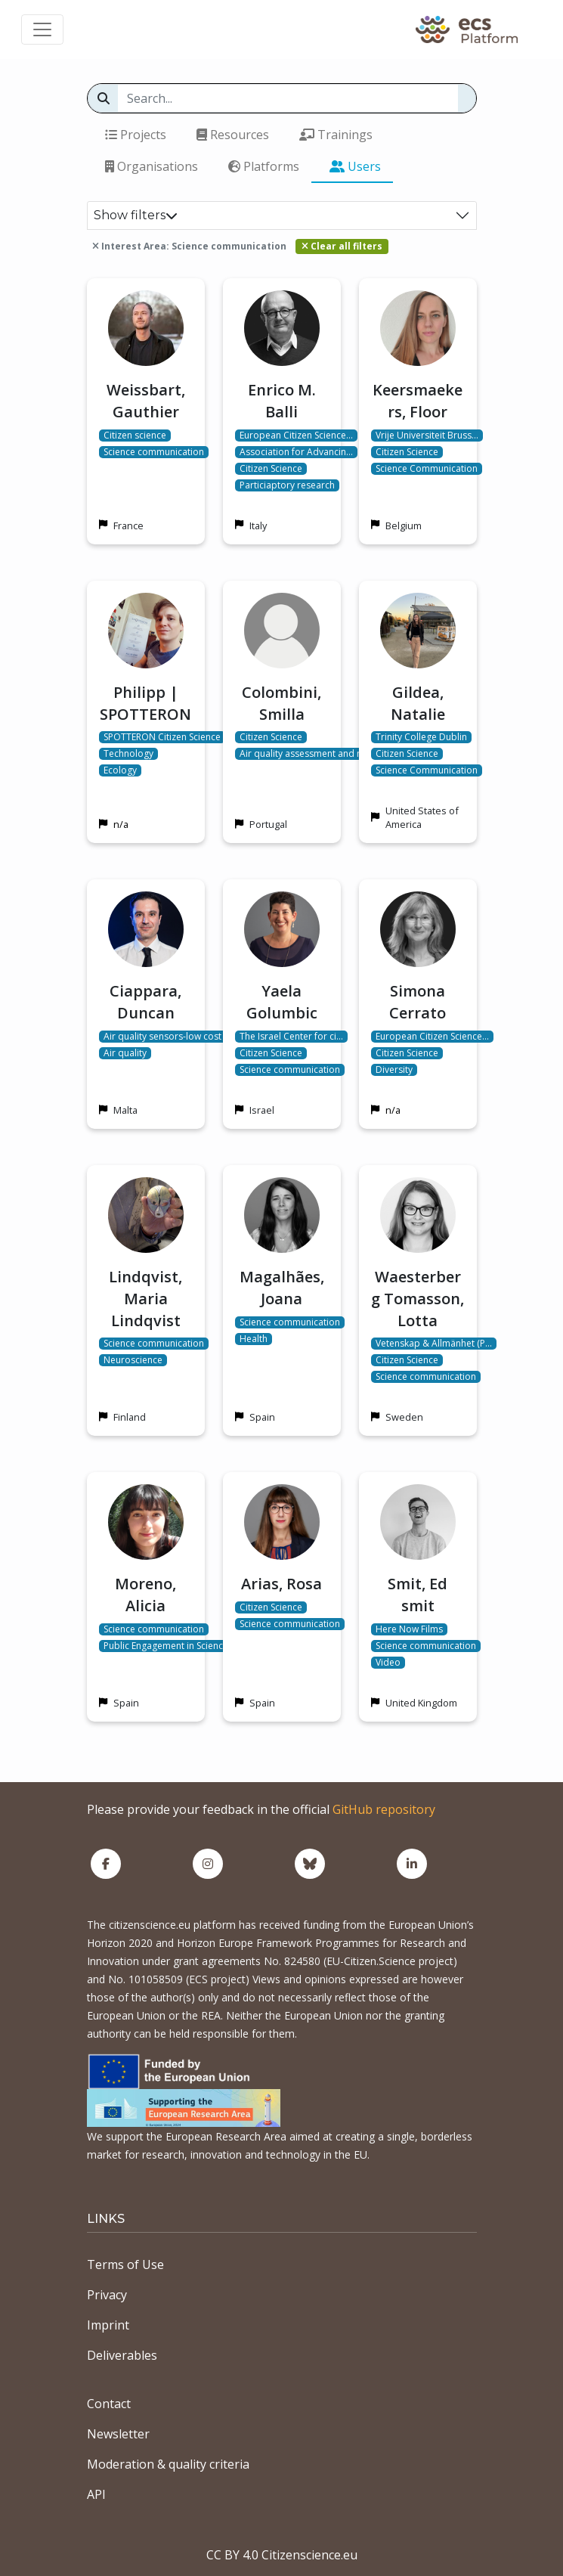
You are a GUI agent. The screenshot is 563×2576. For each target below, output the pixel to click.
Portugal (268, 824)
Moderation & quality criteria (168, 2464)
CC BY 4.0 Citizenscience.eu (281, 2555)
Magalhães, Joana (282, 1287)
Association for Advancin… (296, 452)
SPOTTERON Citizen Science (162, 737)
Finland (129, 1417)
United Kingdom (421, 1703)
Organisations (151, 166)
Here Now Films (409, 1629)
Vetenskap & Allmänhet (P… (434, 1344)
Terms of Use (125, 2264)
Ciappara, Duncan (145, 1002)
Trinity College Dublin (421, 737)
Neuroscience (133, 1360)
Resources (232, 134)
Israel (261, 1110)
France (128, 525)
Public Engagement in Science (166, 1646)
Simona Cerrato (417, 1002)
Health (254, 1339)
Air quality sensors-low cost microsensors (193, 1037)
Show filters (136, 215)
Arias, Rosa (281, 1583)
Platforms (263, 166)
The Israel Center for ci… (291, 1037)
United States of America (422, 817)
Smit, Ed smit (417, 1594)
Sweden (404, 1417)
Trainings (336, 134)
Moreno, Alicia (145, 1594)
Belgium (403, 525)
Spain (262, 1417)
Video (388, 1663)
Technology (128, 754)
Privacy (107, 2294)
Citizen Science (271, 469)
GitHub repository (384, 1809)
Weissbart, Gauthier (146, 401)
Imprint (108, 2325)
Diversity (394, 1070)
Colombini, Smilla (281, 703)
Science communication (154, 452)
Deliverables (122, 2355)
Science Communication (427, 469)
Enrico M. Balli (282, 401)
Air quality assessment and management (326, 754)
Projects (135, 134)
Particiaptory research (287, 485)
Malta (125, 1110)
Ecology (120, 770)
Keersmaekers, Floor (417, 401)
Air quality (125, 1053)
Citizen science (135, 435)
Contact (109, 2403)
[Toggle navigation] (42, 29)
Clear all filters (342, 246)
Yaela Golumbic (281, 1002)
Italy (258, 525)
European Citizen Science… (296, 435)
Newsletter (118, 2434)
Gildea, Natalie (418, 703)
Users (355, 166)
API (96, 2494)
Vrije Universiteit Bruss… (427, 435)
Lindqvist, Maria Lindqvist (145, 1298)
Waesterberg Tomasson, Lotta (417, 1298)
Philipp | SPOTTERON (145, 703)
